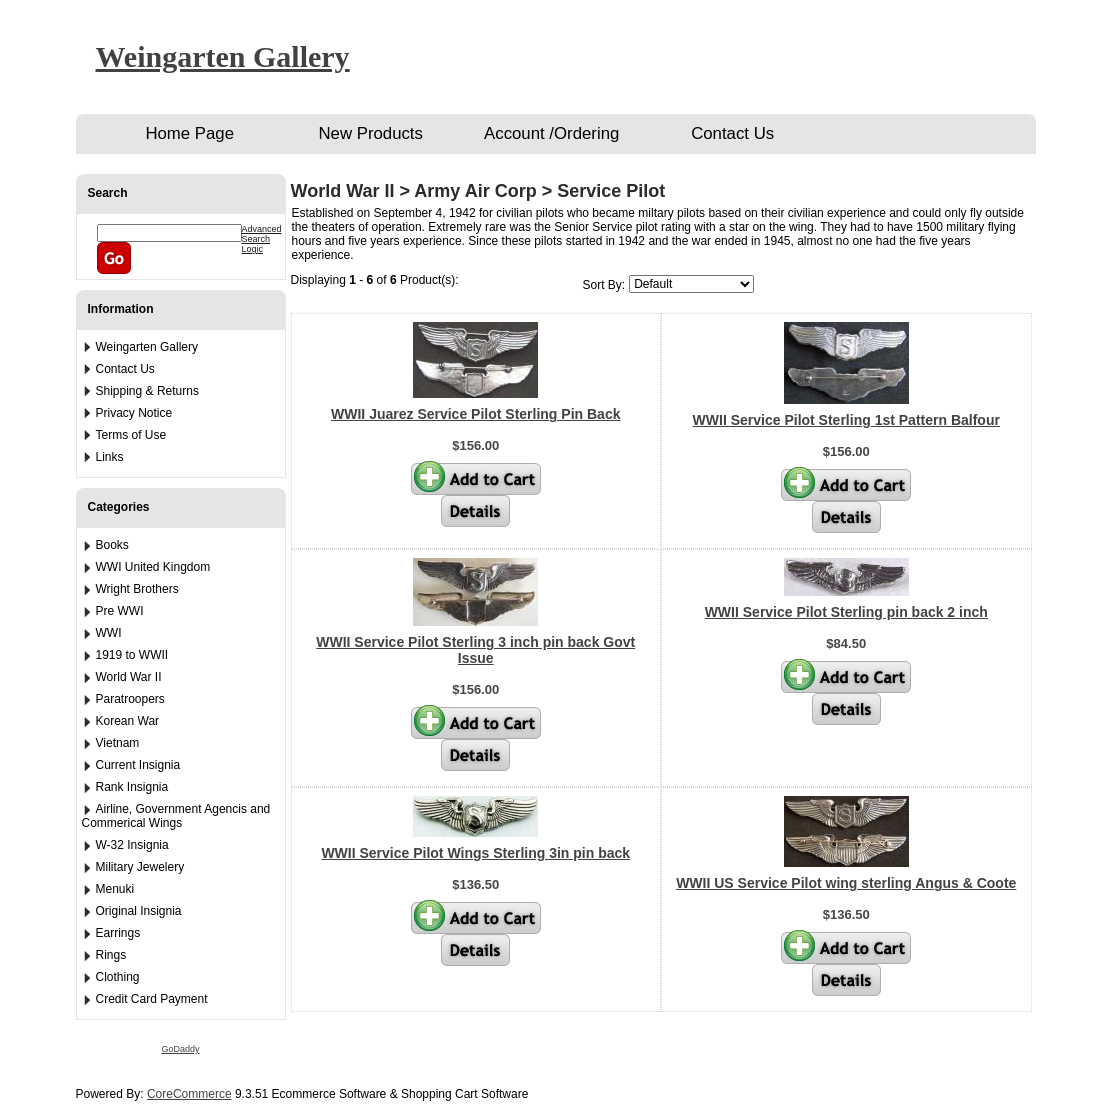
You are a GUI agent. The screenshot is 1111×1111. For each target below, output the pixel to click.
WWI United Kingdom (153, 567)
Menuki (115, 889)
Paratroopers (130, 699)
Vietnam (118, 743)
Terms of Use (131, 435)
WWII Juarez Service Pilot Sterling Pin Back (475, 414)
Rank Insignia (132, 787)
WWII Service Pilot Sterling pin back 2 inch (846, 612)
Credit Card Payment (152, 999)
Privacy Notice (134, 413)
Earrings (118, 933)
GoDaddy (180, 1049)
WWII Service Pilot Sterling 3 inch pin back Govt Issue (475, 650)
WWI (109, 633)
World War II (129, 677)
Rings (111, 955)
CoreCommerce (189, 1094)
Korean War (128, 721)
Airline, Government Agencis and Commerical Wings (176, 816)
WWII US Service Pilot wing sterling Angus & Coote (846, 883)
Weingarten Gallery (223, 56)
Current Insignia (138, 765)
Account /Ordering (551, 133)
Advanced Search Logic (262, 239)
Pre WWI (120, 611)
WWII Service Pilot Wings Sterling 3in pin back (475, 853)
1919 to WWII (132, 655)
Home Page (189, 133)
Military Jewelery (140, 867)
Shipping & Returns (147, 391)
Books (112, 545)
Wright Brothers (137, 589)
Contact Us (732, 133)
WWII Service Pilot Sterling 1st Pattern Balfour (846, 420)
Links (110, 457)
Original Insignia (139, 911)
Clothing (118, 977)
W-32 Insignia (132, 845)
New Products (370, 133)
